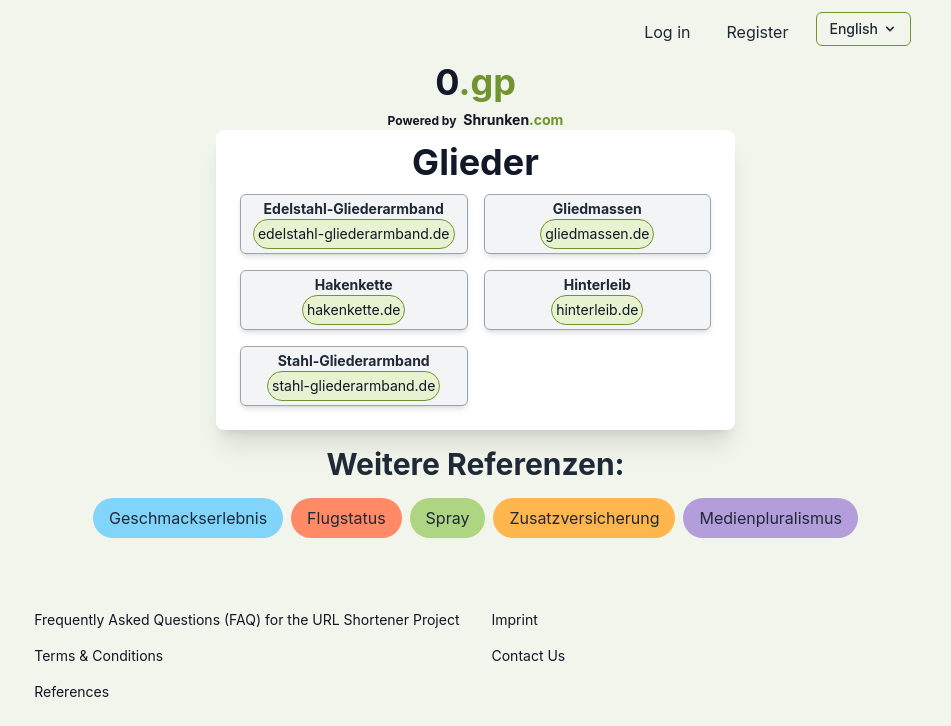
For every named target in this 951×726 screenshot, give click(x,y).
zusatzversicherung (584, 518)
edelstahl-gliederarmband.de (354, 233)
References (71, 691)
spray (448, 518)
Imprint (515, 619)
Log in (667, 32)
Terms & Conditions (98, 655)
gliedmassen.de (597, 233)
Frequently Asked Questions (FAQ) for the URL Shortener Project (246, 619)
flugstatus (346, 518)
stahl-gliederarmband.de (353, 385)
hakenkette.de (353, 309)
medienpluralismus (770, 518)
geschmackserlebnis (188, 518)
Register (757, 32)
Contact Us (529, 655)
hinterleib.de (597, 309)
